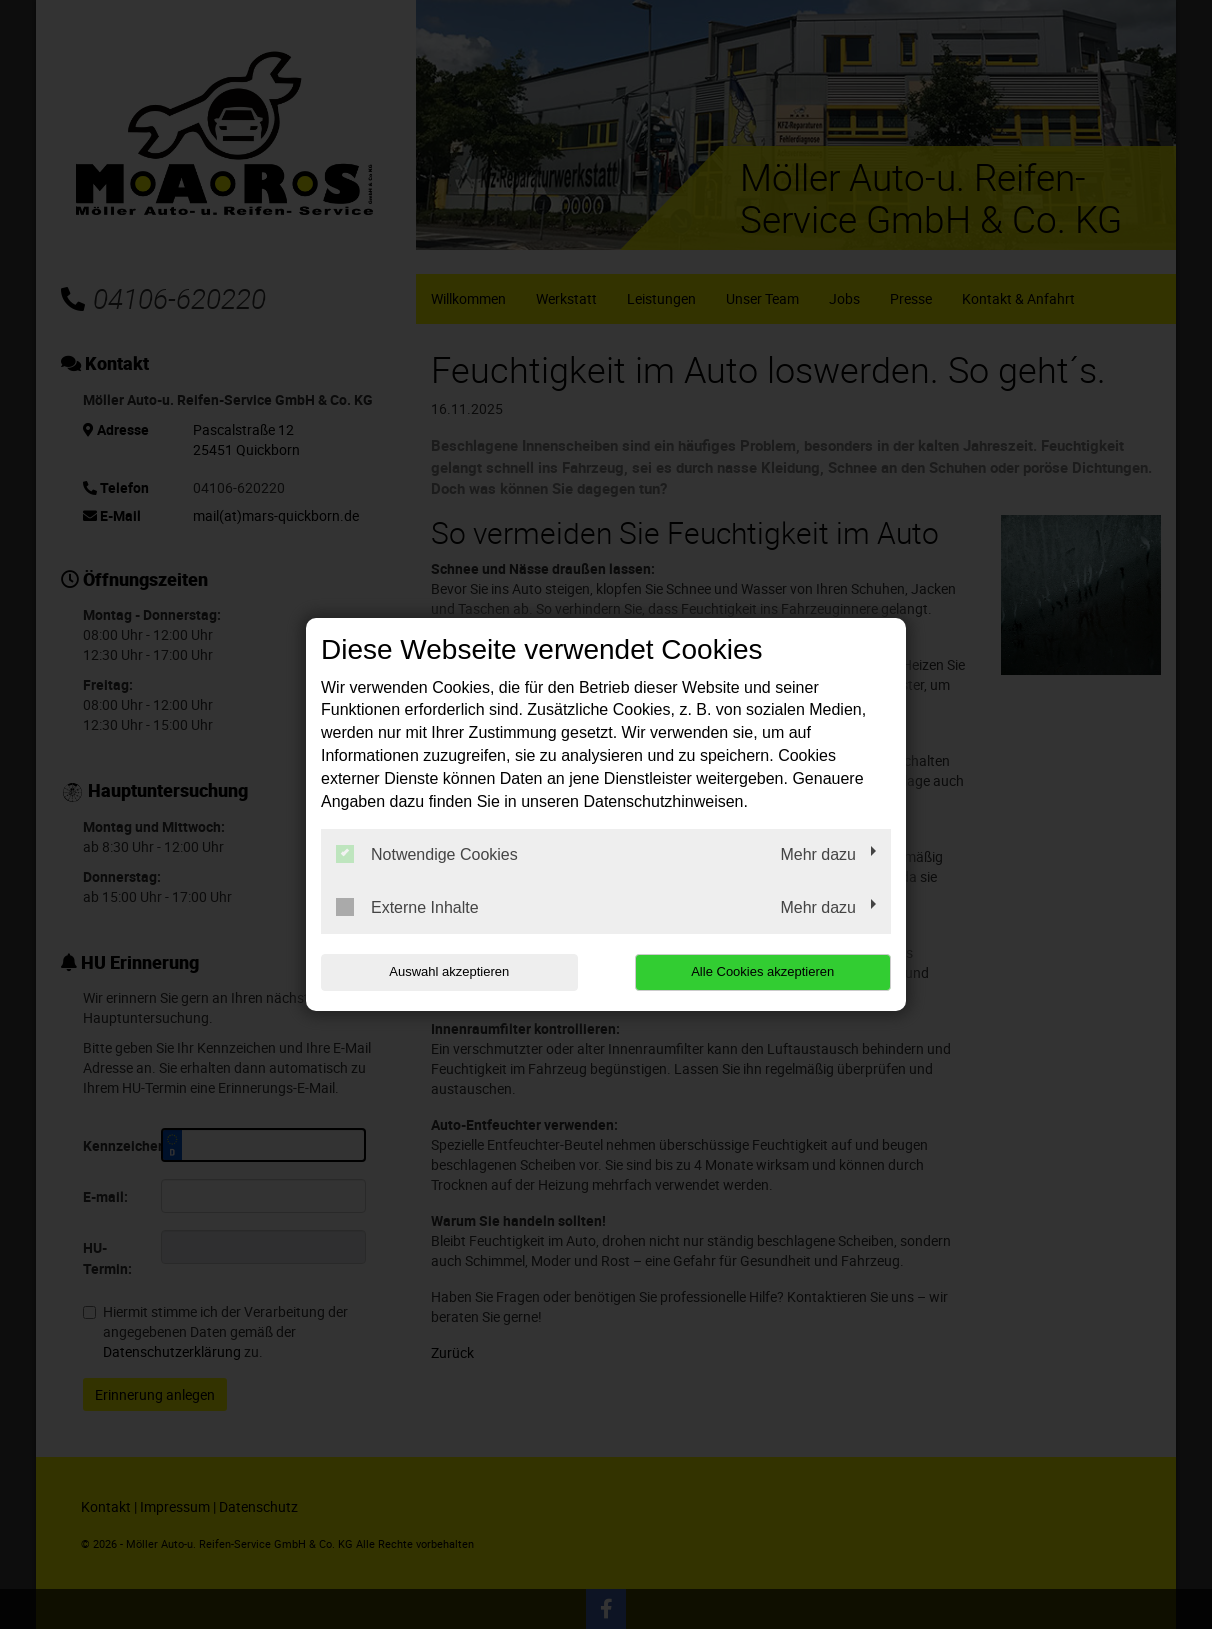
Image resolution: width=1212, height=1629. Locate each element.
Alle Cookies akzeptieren (762, 971)
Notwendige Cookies (427, 854)
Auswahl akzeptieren (449, 971)
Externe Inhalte (407, 907)
